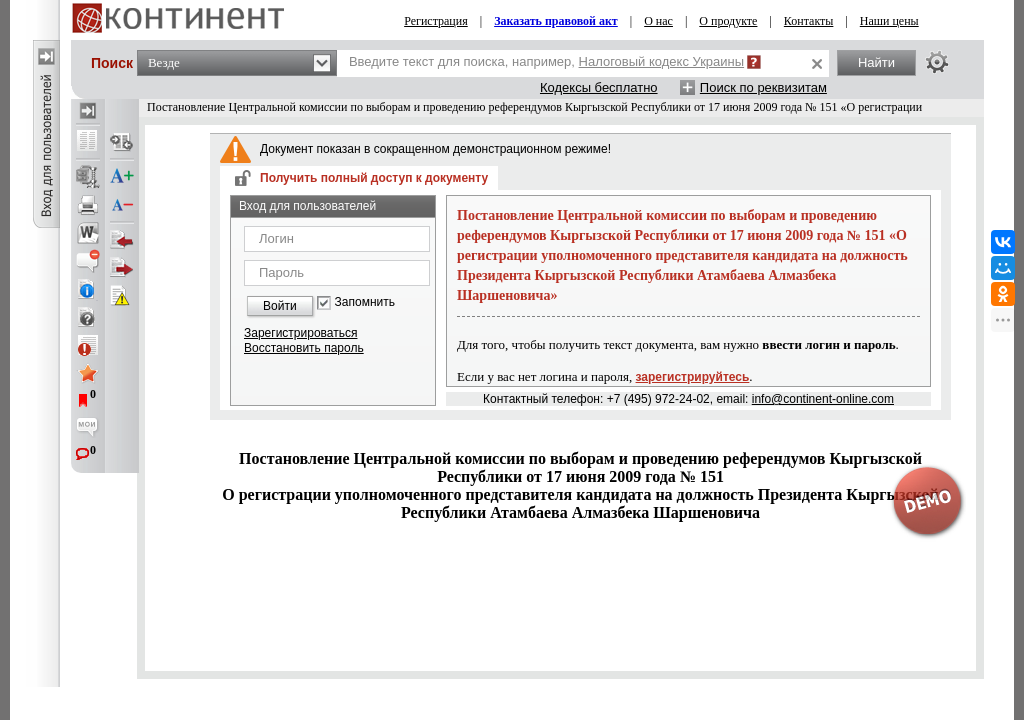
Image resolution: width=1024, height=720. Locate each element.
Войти (280, 306)
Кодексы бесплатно (599, 87)
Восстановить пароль (304, 348)
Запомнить (365, 302)
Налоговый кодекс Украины (662, 61)
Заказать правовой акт (556, 21)
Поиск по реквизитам (763, 87)
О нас (658, 21)
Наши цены (889, 21)
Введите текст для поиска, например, (546, 61)
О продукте (728, 21)
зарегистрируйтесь (693, 377)
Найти (876, 62)
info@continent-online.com (823, 399)
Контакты (809, 21)
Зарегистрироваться (300, 333)
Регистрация (436, 21)
